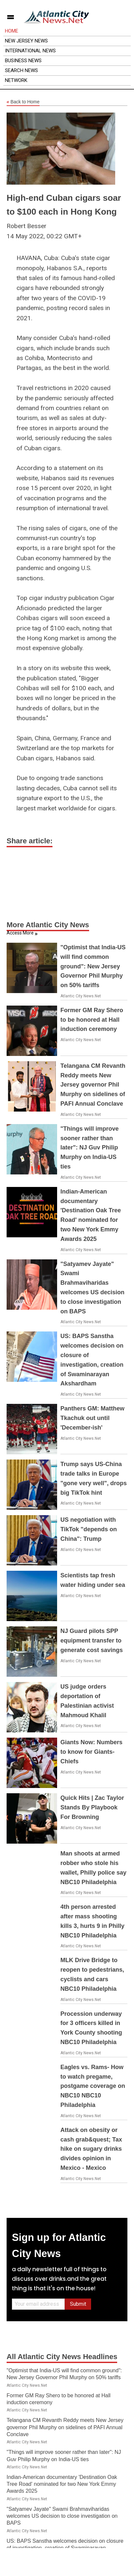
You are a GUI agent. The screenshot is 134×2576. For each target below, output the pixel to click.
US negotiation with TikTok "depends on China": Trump (88, 1529)
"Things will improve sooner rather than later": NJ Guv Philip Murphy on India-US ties (89, 1147)
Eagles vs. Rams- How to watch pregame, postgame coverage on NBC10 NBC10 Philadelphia (92, 2086)
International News (30, 51)
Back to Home (23, 102)
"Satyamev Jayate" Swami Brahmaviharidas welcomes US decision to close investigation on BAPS (62, 2516)
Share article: (29, 841)
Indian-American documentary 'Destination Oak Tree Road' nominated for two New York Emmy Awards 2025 (62, 2484)
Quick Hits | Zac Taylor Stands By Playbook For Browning (92, 1807)
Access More (20, 932)
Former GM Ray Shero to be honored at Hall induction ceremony (91, 1020)
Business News (23, 61)
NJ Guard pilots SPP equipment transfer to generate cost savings (91, 1640)
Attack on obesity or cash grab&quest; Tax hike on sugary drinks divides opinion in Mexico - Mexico (91, 2149)
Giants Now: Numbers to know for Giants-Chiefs (91, 1752)
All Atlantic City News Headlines (62, 2357)
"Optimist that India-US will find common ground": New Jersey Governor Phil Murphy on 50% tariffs (93, 966)
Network (16, 80)
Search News (21, 70)
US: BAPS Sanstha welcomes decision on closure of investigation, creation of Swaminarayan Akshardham (65, 2548)
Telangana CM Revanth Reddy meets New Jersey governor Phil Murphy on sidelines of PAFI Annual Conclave (92, 1085)
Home (11, 31)
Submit (78, 2304)
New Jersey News (26, 41)
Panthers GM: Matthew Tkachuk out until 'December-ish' (92, 1418)
